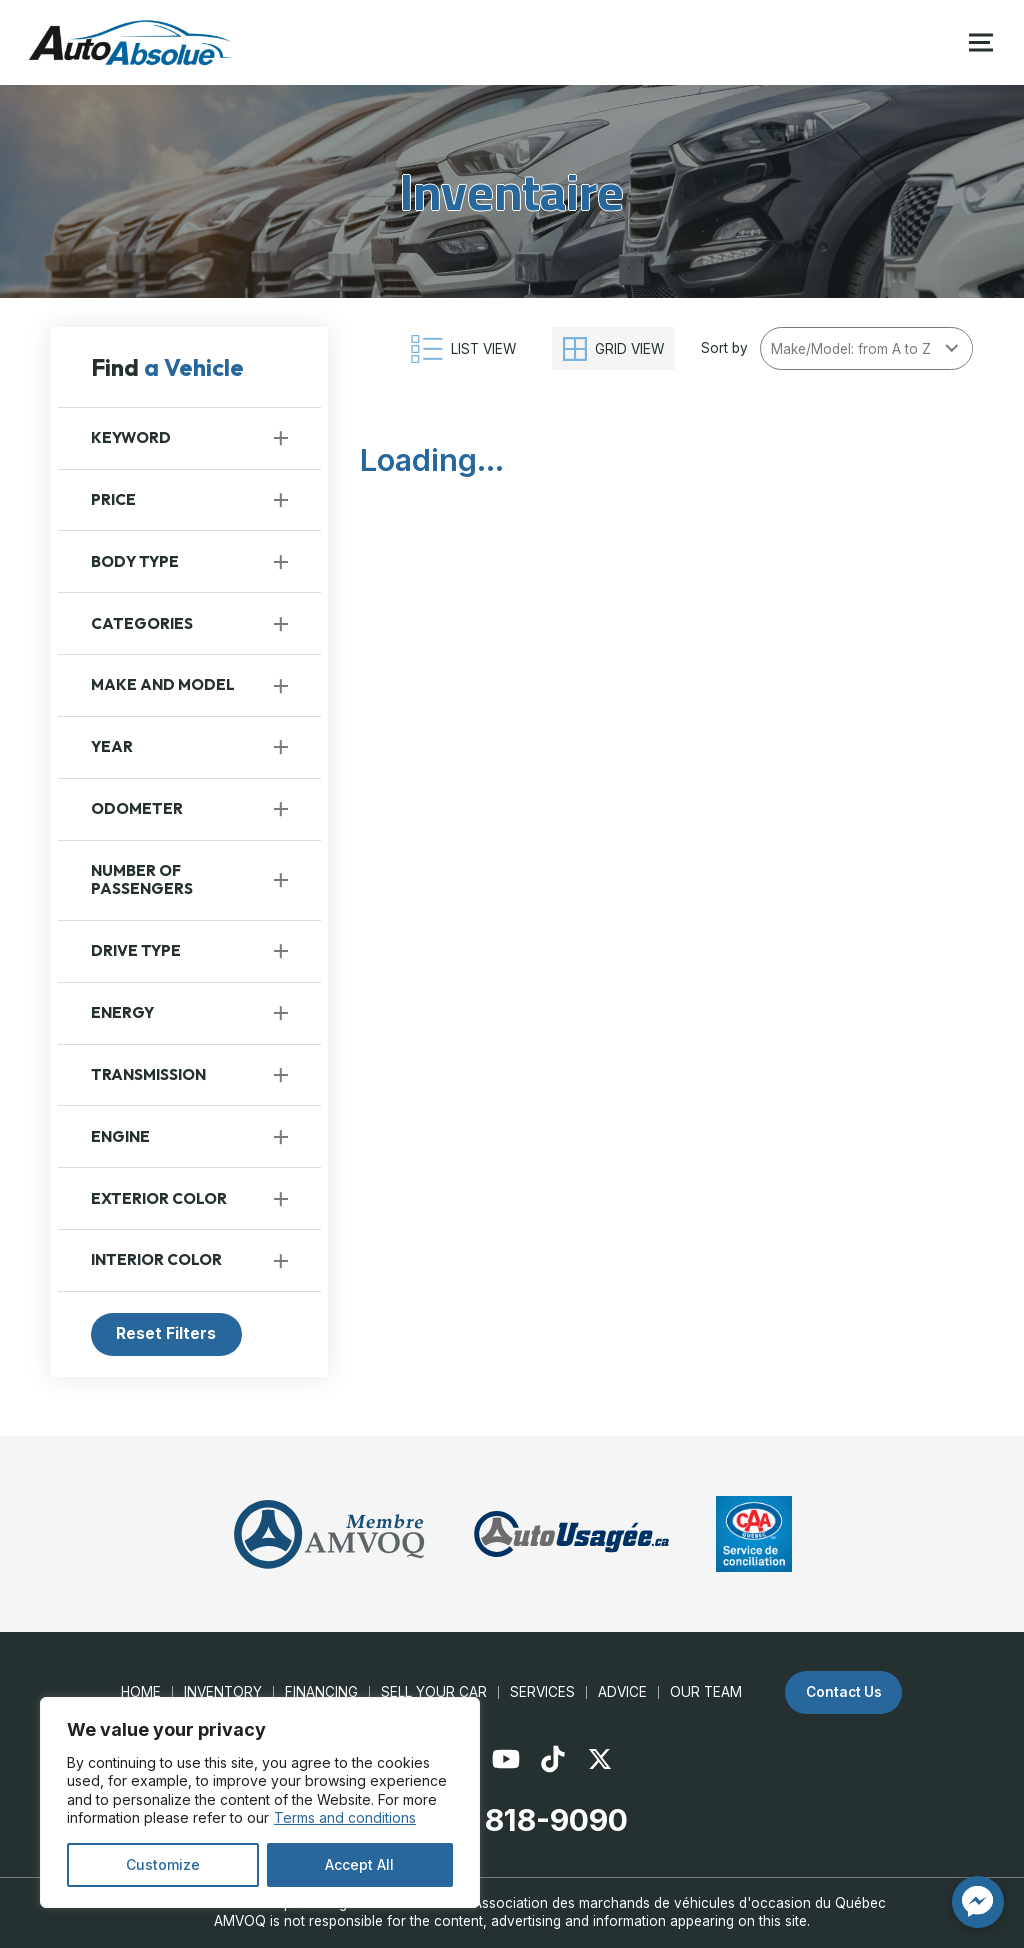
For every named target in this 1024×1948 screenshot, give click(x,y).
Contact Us (844, 1692)
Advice (622, 1692)
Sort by (724, 348)
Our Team (706, 1692)
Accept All (359, 1864)
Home (141, 1692)
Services (542, 1692)
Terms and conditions (345, 1817)
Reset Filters (166, 1333)
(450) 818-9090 (512, 1820)
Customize (163, 1864)
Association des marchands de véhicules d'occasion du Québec (679, 1903)
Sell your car (434, 1692)
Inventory (223, 1692)
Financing (321, 1692)
